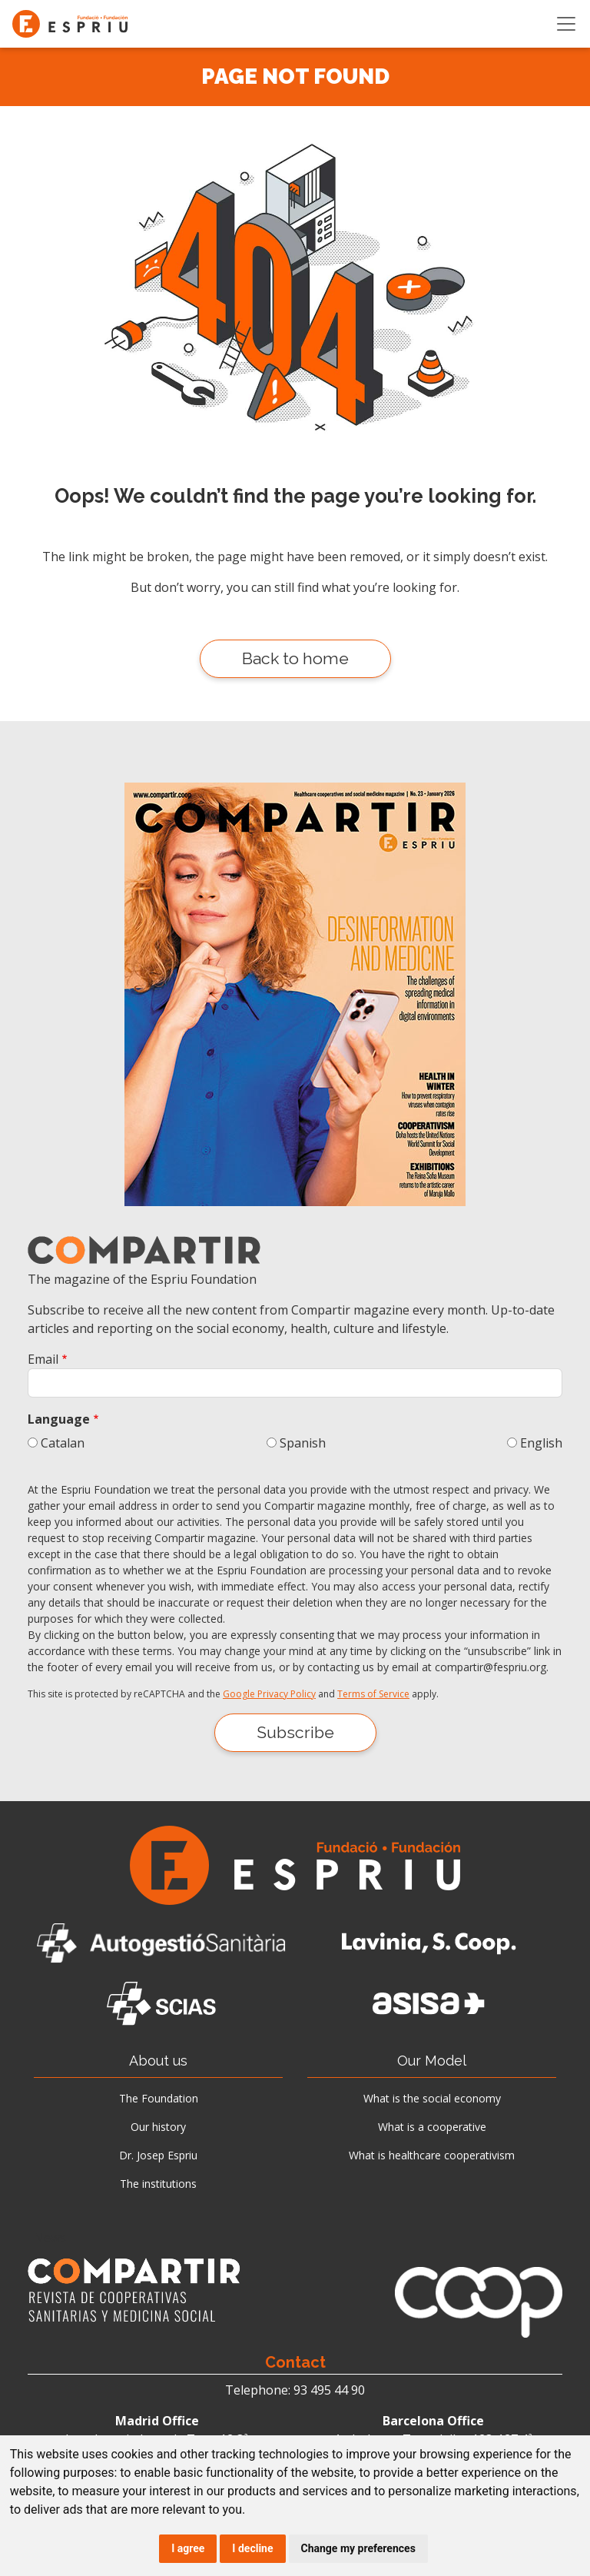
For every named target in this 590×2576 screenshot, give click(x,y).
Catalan (63, 1442)
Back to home (295, 658)
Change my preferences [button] (358, 2548)
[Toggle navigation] (566, 23)
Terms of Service (373, 1693)
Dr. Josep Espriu (158, 2155)
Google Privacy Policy (269, 1693)
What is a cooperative (432, 2126)
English (541, 1442)
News (50, 2237)
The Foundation (158, 2098)
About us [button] (158, 2060)
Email (43, 1359)
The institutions (158, 2183)
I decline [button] (252, 2548)
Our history (158, 2126)
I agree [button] (187, 2548)
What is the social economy (432, 2098)
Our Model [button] (431, 2060)
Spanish (303, 1442)
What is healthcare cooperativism (432, 2155)
